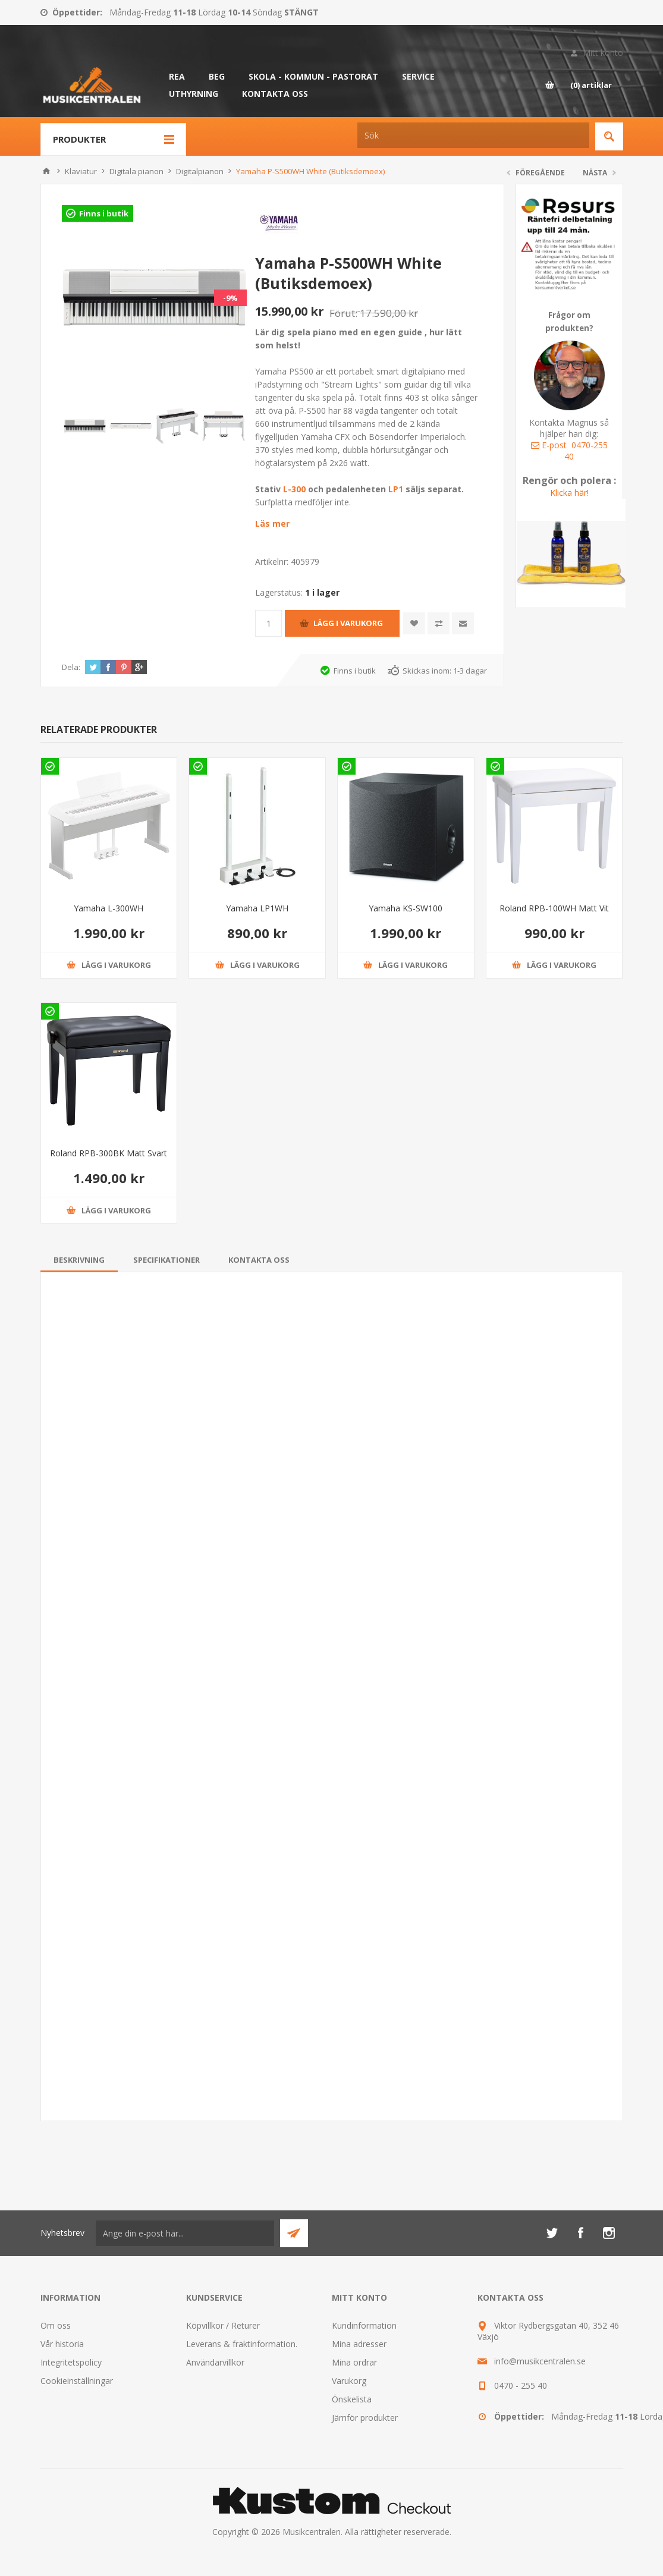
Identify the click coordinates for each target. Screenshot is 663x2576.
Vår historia (62, 2343)
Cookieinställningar (76, 2380)
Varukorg (349, 2380)
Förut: (343, 313)
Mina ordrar (354, 2362)
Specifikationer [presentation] (166, 1259)
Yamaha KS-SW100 (405, 908)
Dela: (71, 667)
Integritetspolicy (71, 2362)
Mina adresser (359, 2343)
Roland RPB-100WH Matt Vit (554, 908)
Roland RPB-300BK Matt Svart (108, 1153)
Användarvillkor (215, 2362)
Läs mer (272, 523)
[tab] (79, 1259)
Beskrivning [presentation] (79, 1259)
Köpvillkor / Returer (223, 2325)
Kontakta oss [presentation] (259, 1259)
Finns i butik (103, 213)
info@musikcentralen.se (540, 2361)
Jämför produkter (365, 2417)
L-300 (295, 489)
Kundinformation (364, 2325)
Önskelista (352, 2399)
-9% (230, 297)
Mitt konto (603, 52)
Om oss (55, 2325)
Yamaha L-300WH (108, 908)
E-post (549, 445)
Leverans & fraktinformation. (241, 2343)
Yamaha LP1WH (257, 908)
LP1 (395, 489)
